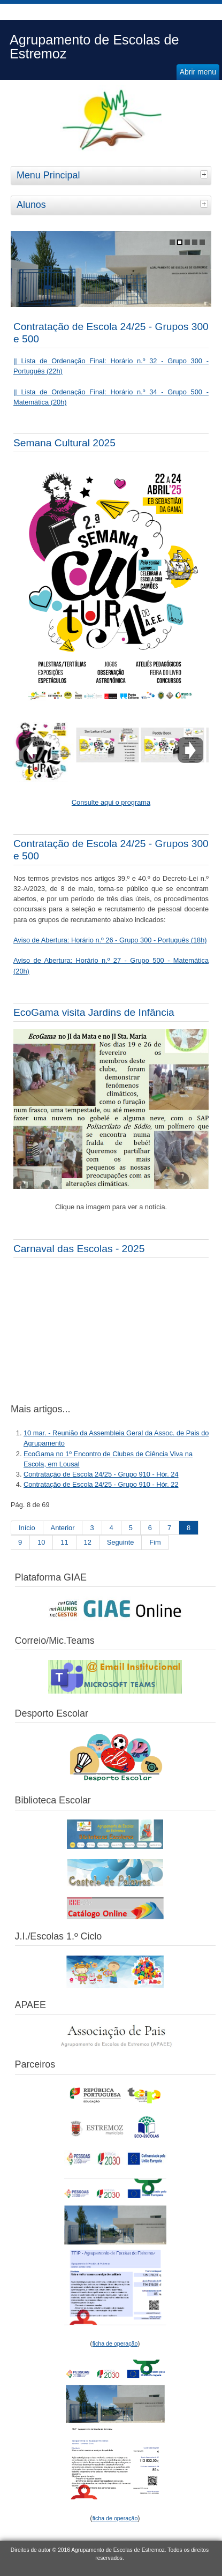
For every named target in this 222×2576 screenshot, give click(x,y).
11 (64, 1542)
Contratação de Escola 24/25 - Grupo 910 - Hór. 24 (101, 1474)
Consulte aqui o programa (111, 802)
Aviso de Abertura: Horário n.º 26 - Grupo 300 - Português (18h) (110, 940)
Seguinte (120, 1542)
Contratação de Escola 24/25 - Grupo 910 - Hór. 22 (101, 1484)
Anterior (63, 1528)
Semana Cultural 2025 (64, 442)
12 (87, 1542)
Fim (154, 1542)
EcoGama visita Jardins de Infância (93, 1012)
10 (41, 1542)
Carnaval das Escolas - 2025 (78, 1248)
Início (27, 1528)
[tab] (205, 174)
